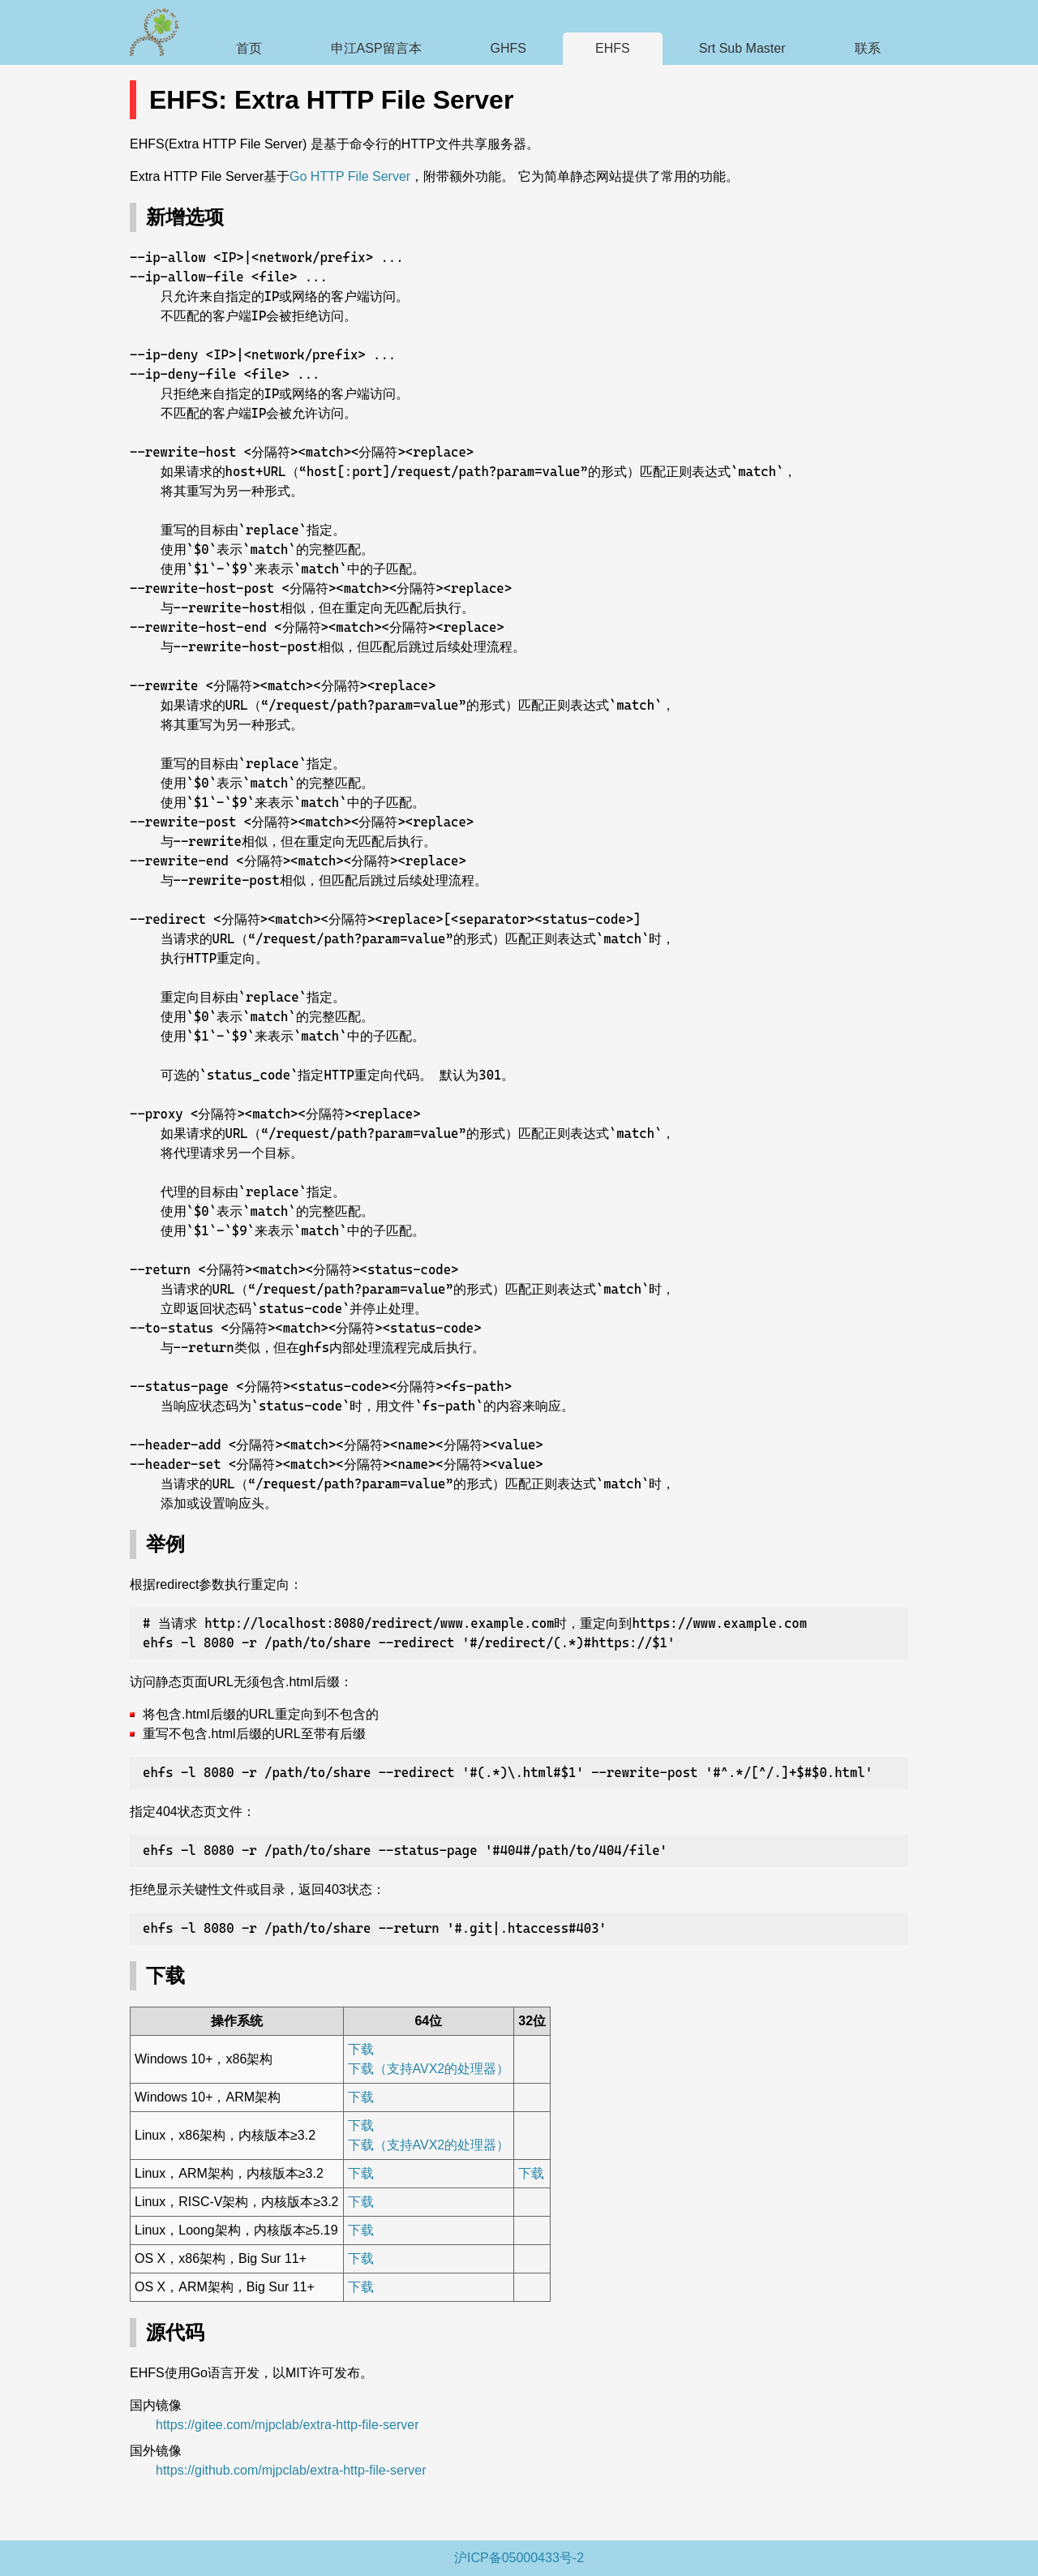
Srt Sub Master (742, 48)
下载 (361, 2049)
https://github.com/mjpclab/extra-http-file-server (291, 2470)
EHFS (612, 48)
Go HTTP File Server (350, 176)
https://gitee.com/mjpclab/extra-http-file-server (287, 2425)
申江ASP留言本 (376, 48)
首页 (249, 48)
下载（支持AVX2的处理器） (429, 2069)
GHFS (508, 48)
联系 (868, 48)
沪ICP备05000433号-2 (519, 2558)
